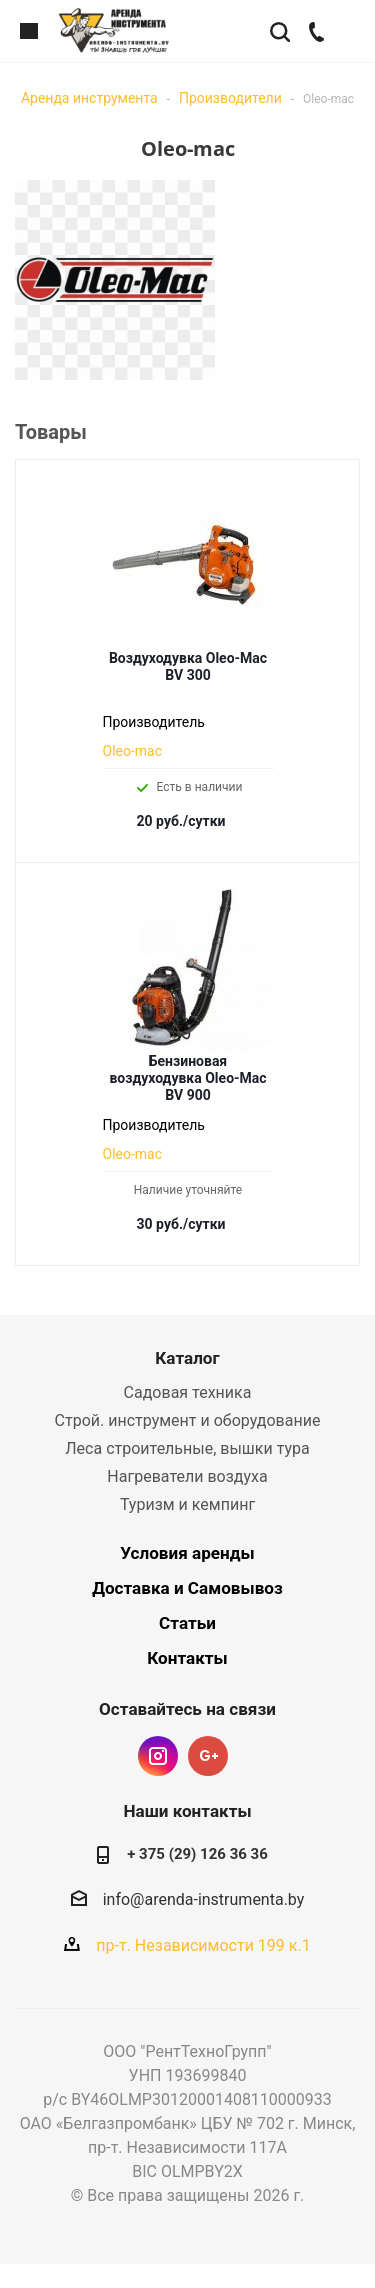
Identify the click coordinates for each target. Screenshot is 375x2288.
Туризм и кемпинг (187, 1504)
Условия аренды (187, 1553)
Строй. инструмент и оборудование (188, 1420)
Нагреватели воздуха (187, 1476)
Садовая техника (188, 1392)
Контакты (187, 1658)
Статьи (187, 1623)
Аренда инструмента (89, 98)
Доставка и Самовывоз (187, 1588)
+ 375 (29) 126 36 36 (197, 1854)
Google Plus (208, 1756)
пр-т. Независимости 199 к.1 (203, 1945)
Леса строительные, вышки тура (187, 1448)
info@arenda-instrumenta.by (204, 1899)
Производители (230, 98)
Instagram (158, 1756)
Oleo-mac (133, 751)
